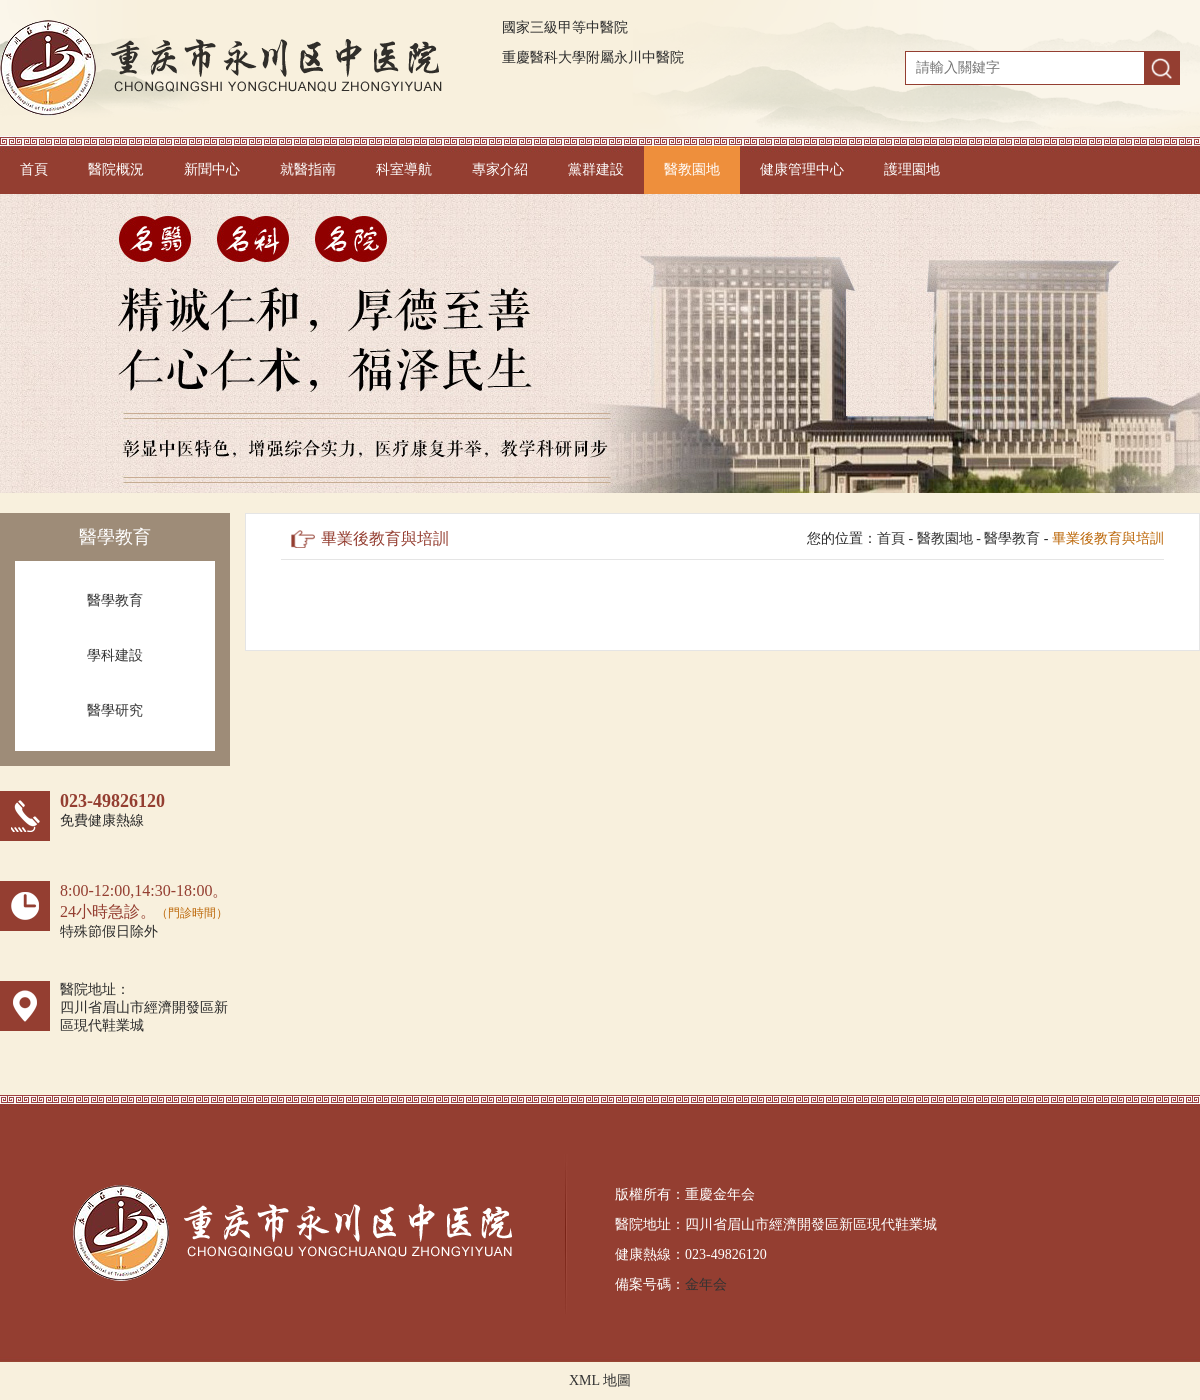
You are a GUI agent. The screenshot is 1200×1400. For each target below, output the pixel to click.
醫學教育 (115, 600)
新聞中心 (212, 169)
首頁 (34, 169)
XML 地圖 (600, 1380)
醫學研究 (115, 710)
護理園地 (912, 169)
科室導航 (404, 169)
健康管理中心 (802, 169)
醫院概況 (116, 169)
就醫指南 (308, 169)
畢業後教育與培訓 (1108, 538)
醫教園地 (692, 169)
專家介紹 (500, 169)
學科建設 (115, 655)
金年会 (706, 1284)
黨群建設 (596, 169)
